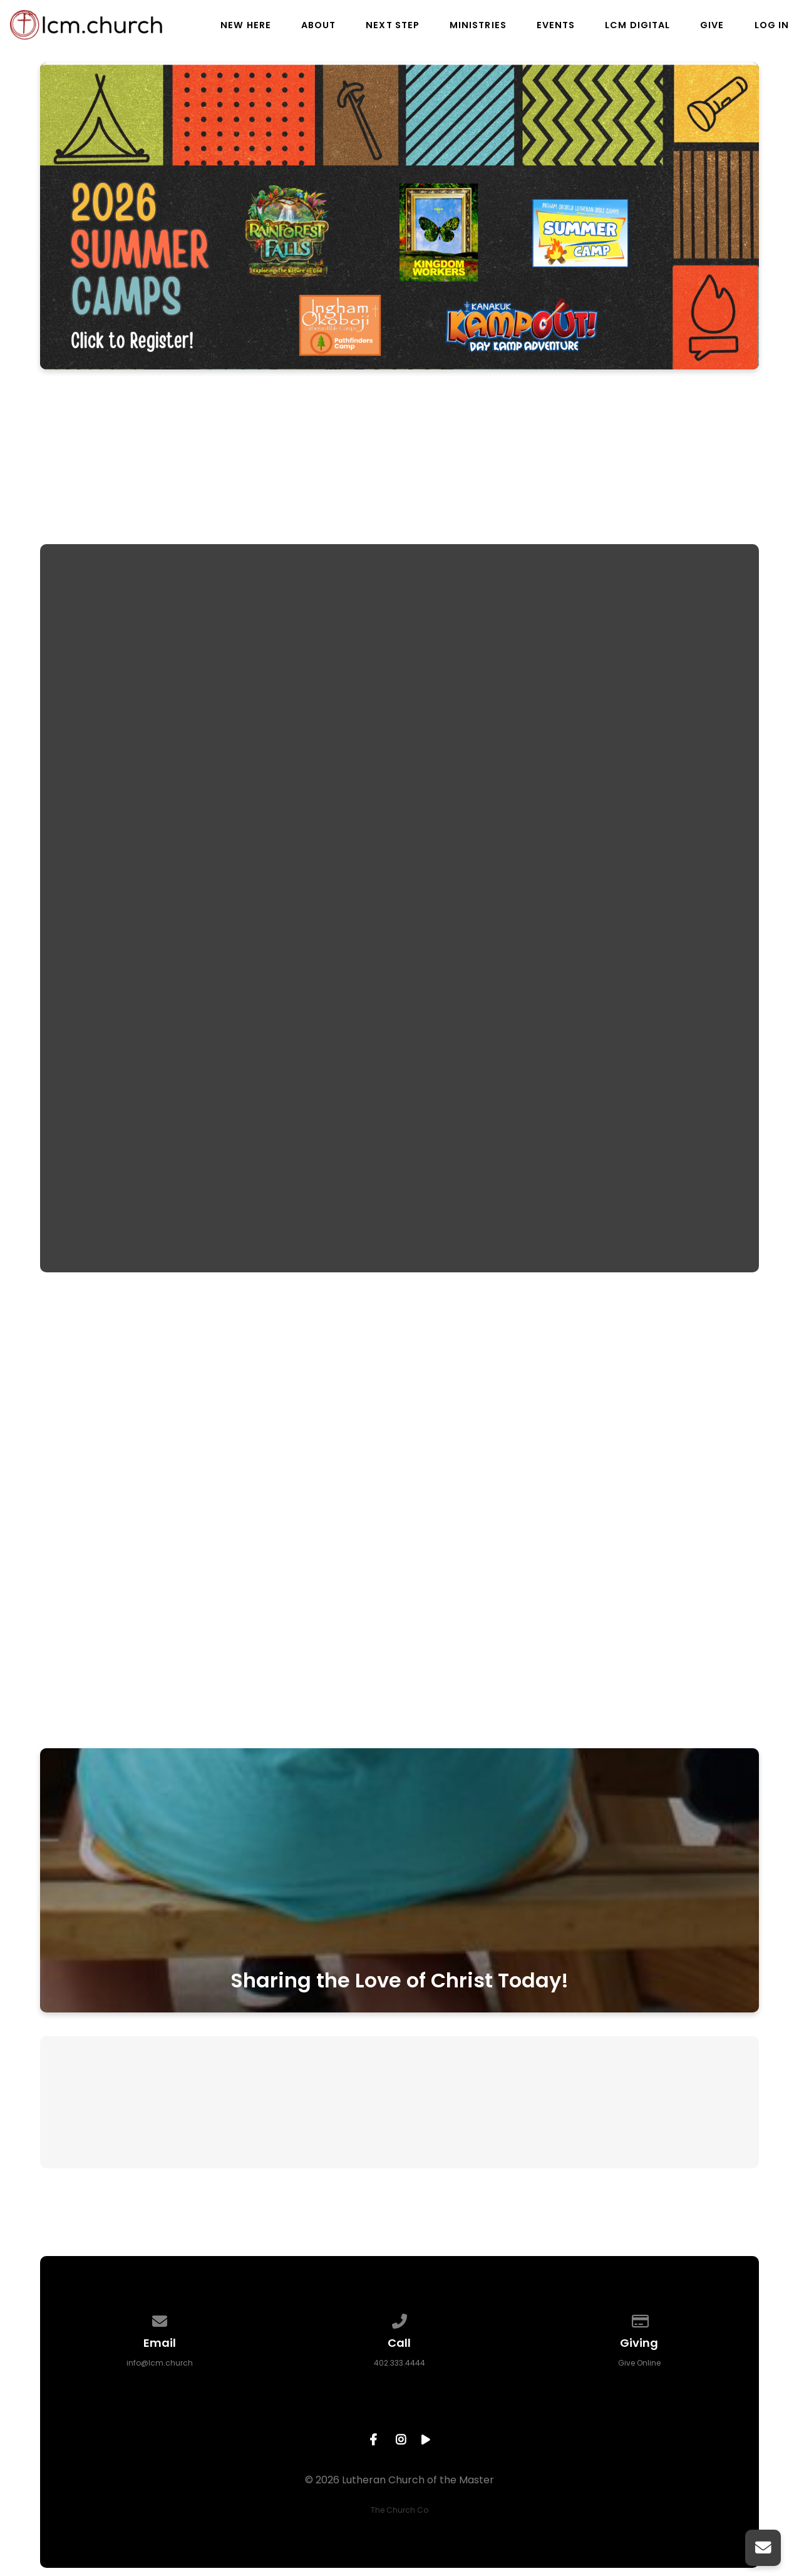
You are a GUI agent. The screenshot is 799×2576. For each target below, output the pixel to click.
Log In (772, 25)
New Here (245, 25)
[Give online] (639, 2319)
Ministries (478, 25)
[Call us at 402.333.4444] (399, 2319)
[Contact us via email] (159, 2319)
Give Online (639, 2362)
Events (556, 25)
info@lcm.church (159, 2362)
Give (712, 25)
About (318, 25)
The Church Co (399, 2510)
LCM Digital (637, 25)
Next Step (393, 25)
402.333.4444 (399, 2362)
